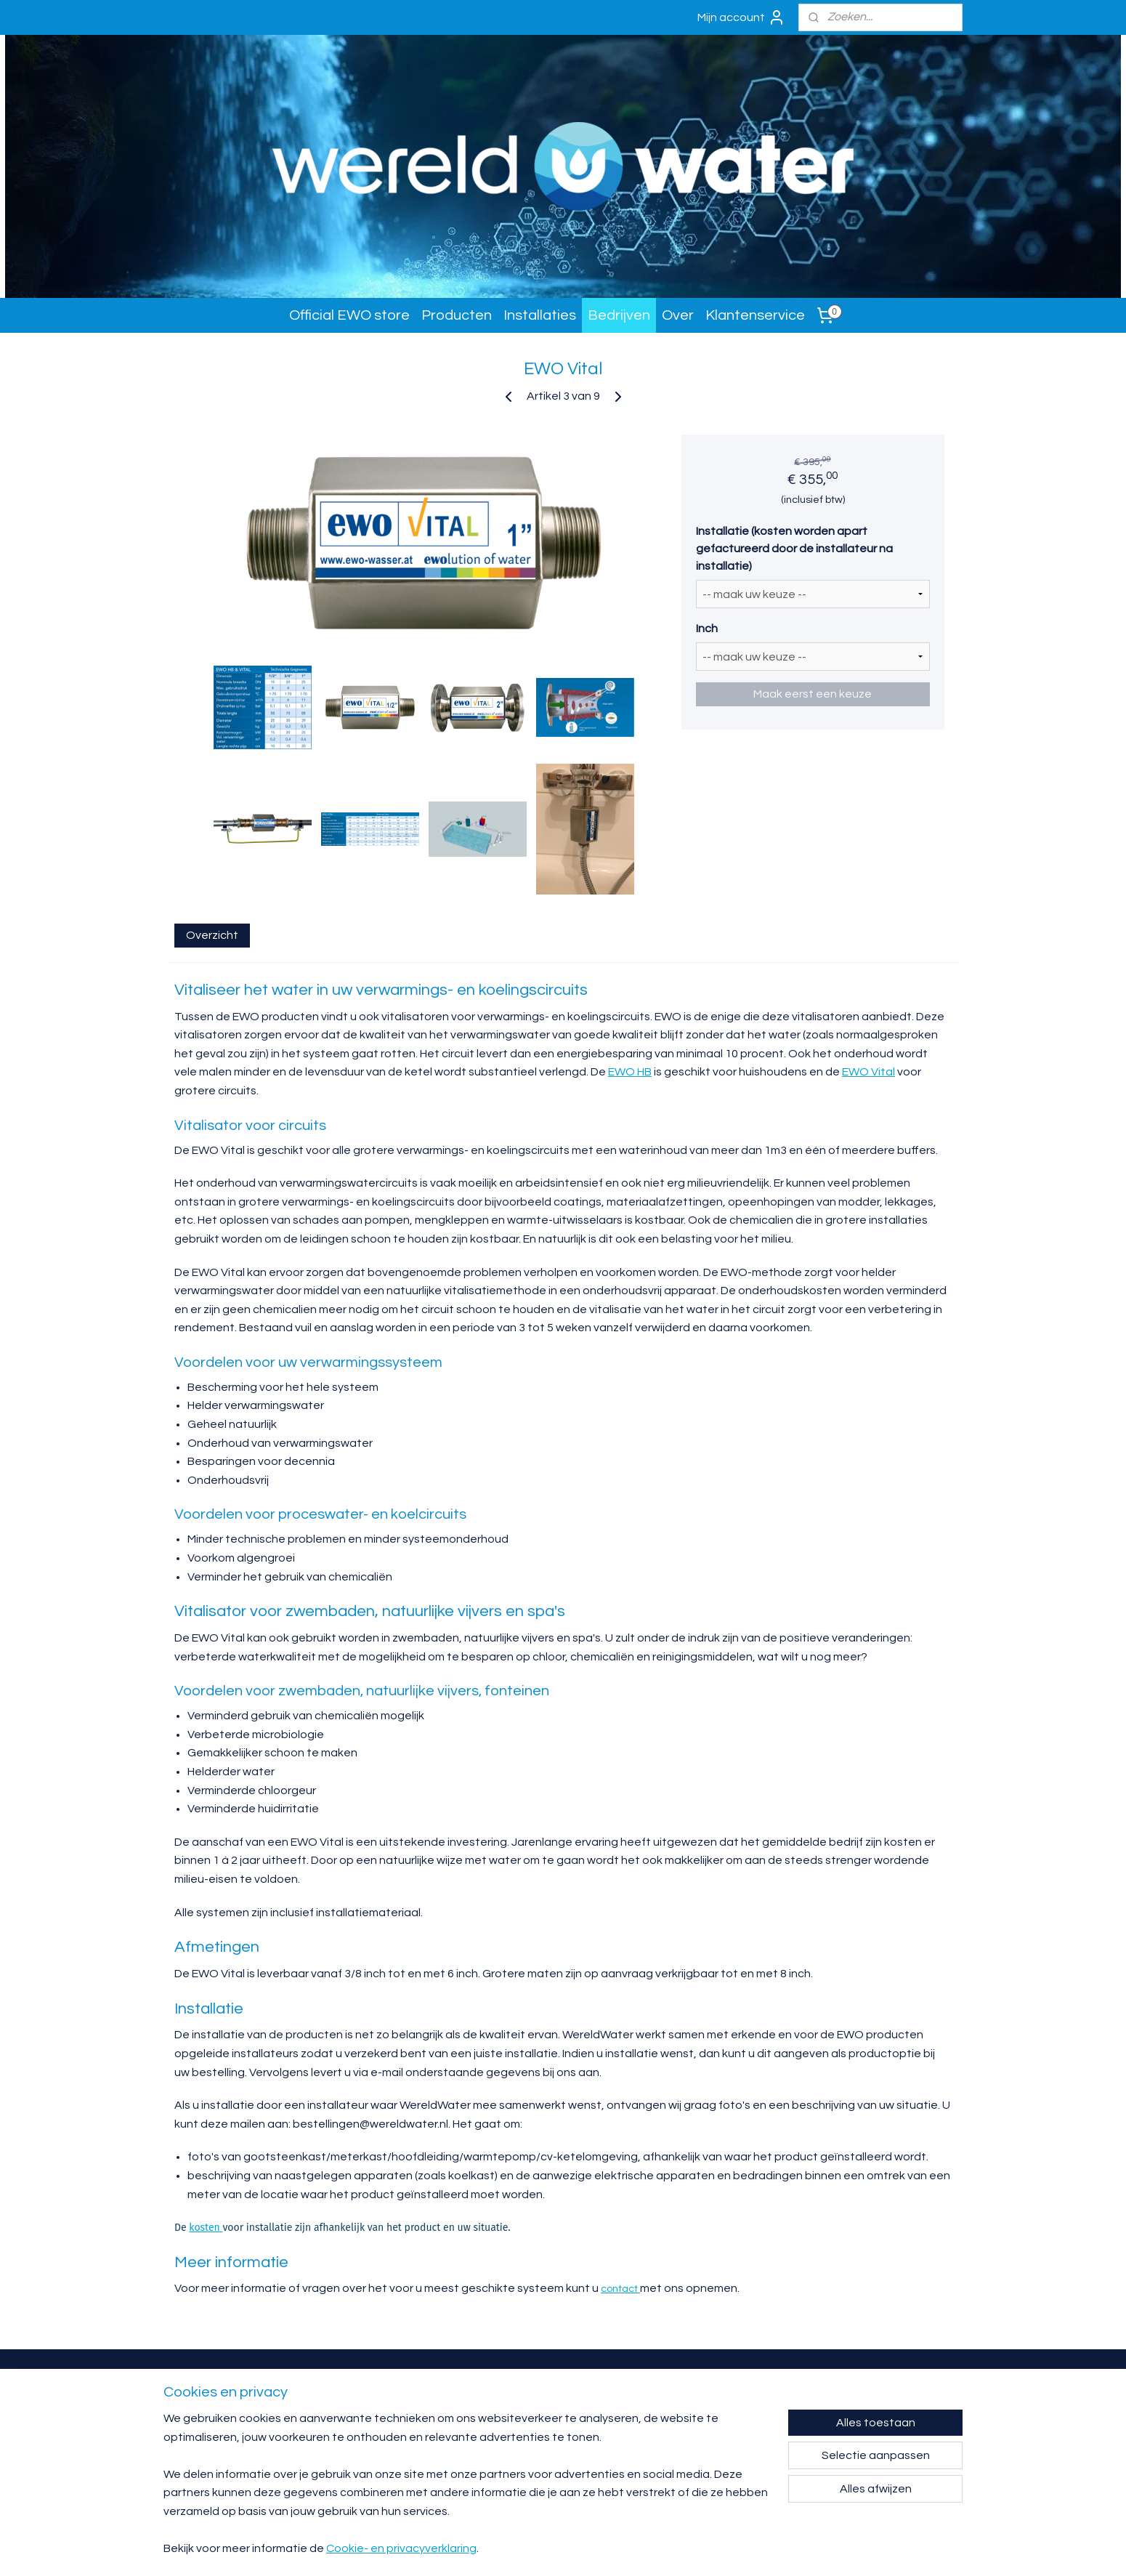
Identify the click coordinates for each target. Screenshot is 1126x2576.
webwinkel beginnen (695, 2549)
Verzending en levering (697, 2425)
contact (620, 2289)
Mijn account (741, 17)
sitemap (619, 2549)
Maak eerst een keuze (812, 694)
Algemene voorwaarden (699, 2435)
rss (645, 2549)
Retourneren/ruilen (691, 2414)
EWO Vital (868, 1072)
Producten (456, 315)
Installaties (539, 315)
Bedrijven (619, 315)
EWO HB (630, 1072)
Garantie (677, 2404)
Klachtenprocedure (692, 2445)
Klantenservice (755, 315)
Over (678, 315)
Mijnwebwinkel (814, 2549)
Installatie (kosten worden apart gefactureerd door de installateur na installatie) (794, 548)
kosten (205, 2227)
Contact (676, 2393)
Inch (707, 628)
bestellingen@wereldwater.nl (539, 2456)
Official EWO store (349, 315)
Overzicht (212, 935)
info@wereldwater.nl (527, 2414)
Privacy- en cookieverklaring (703, 2456)
